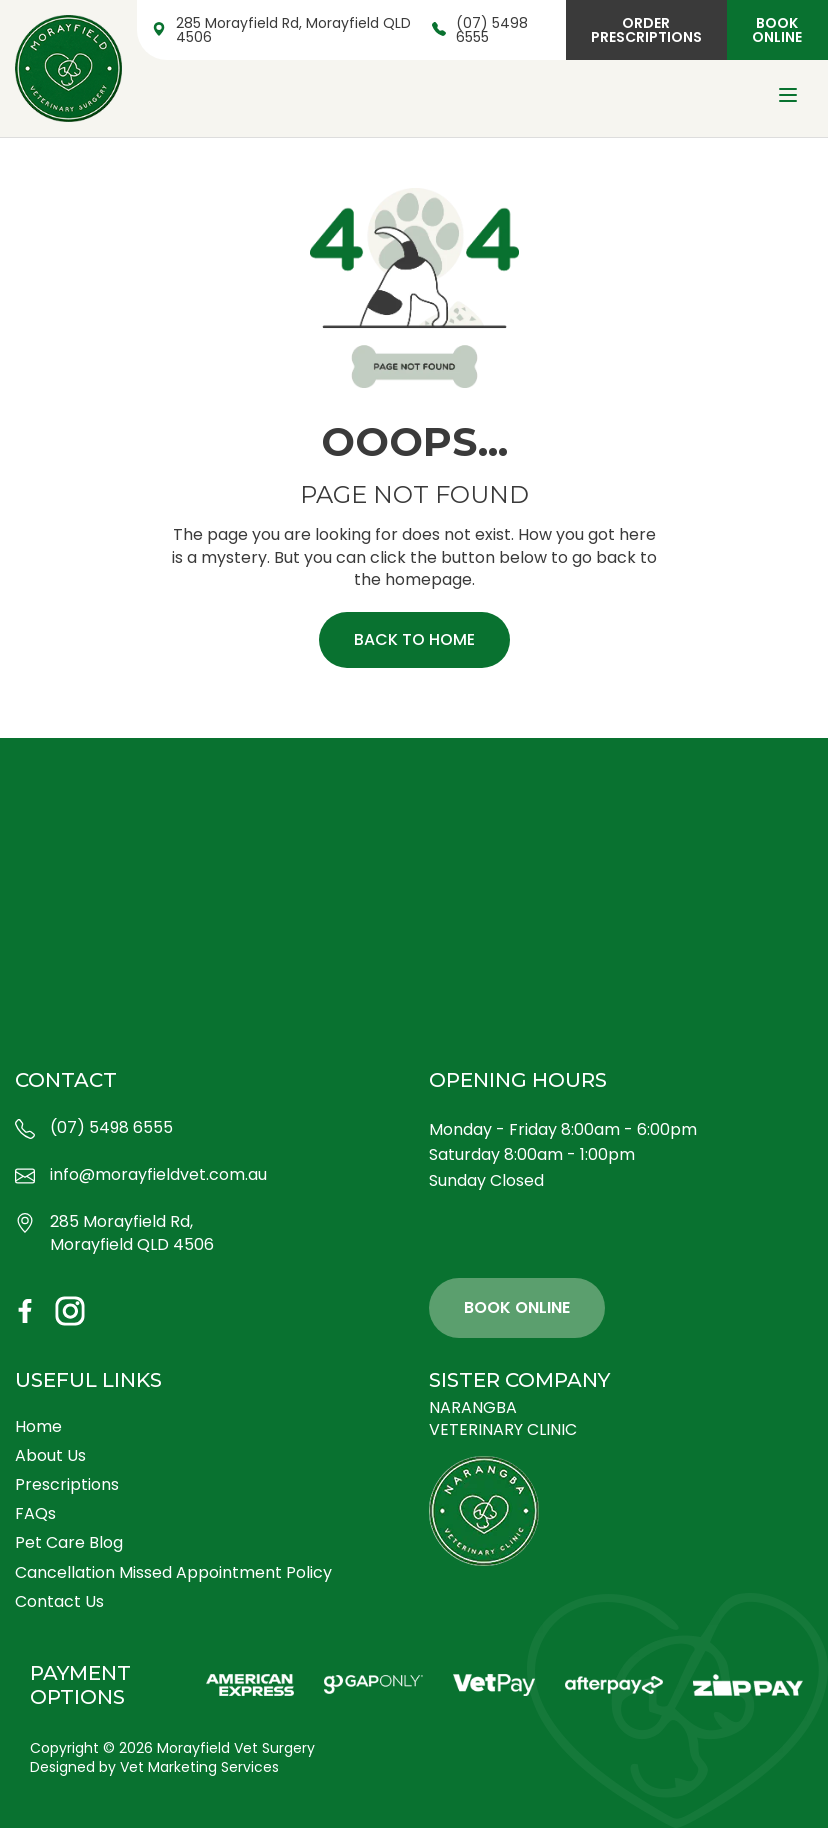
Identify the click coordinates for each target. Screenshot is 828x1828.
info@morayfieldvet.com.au (141, 1175)
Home (38, 1426)
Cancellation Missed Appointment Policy (173, 1572)
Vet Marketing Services (199, 1767)
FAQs (35, 1513)
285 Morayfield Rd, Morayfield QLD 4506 (281, 30)
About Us (50, 1455)
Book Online (777, 30)
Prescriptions (67, 1484)
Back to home (414, 639)
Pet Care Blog (69, 1542)
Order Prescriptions (646, 30)
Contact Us (59, 1601)
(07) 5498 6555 (480, 30)
